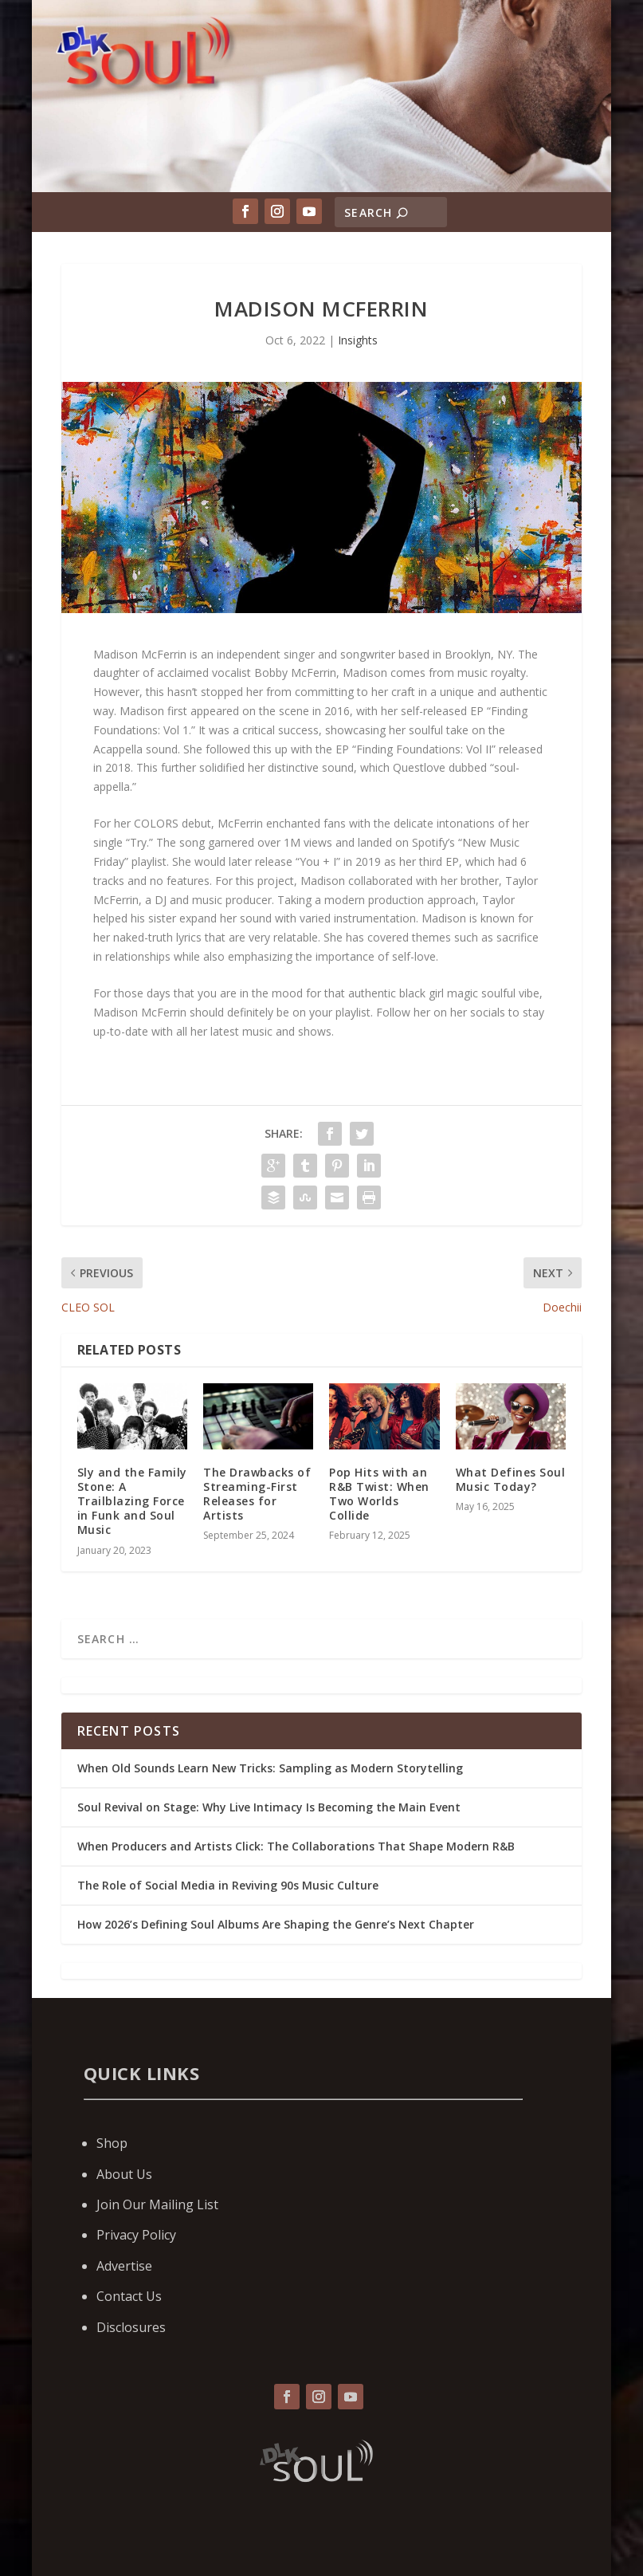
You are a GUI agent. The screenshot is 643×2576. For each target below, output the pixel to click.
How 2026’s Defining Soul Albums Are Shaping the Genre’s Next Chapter (275, 1924)
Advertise (124, 2266)
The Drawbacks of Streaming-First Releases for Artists (257, 1494)
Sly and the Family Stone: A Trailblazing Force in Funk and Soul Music (132, 1501)
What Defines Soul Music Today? (511, 1479)
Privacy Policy (136, 2235)
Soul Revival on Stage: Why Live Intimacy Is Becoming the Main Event (269, 1807)
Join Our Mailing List (157, 2204)
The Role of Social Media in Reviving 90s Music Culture (227, 1885)
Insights (358, 340)
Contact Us (129, 2296)
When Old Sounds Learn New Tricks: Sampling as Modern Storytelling (270, 1768)
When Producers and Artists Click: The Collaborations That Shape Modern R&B (296, 1846)
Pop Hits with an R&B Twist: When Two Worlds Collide (379, 1494)
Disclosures (131, 2327)
